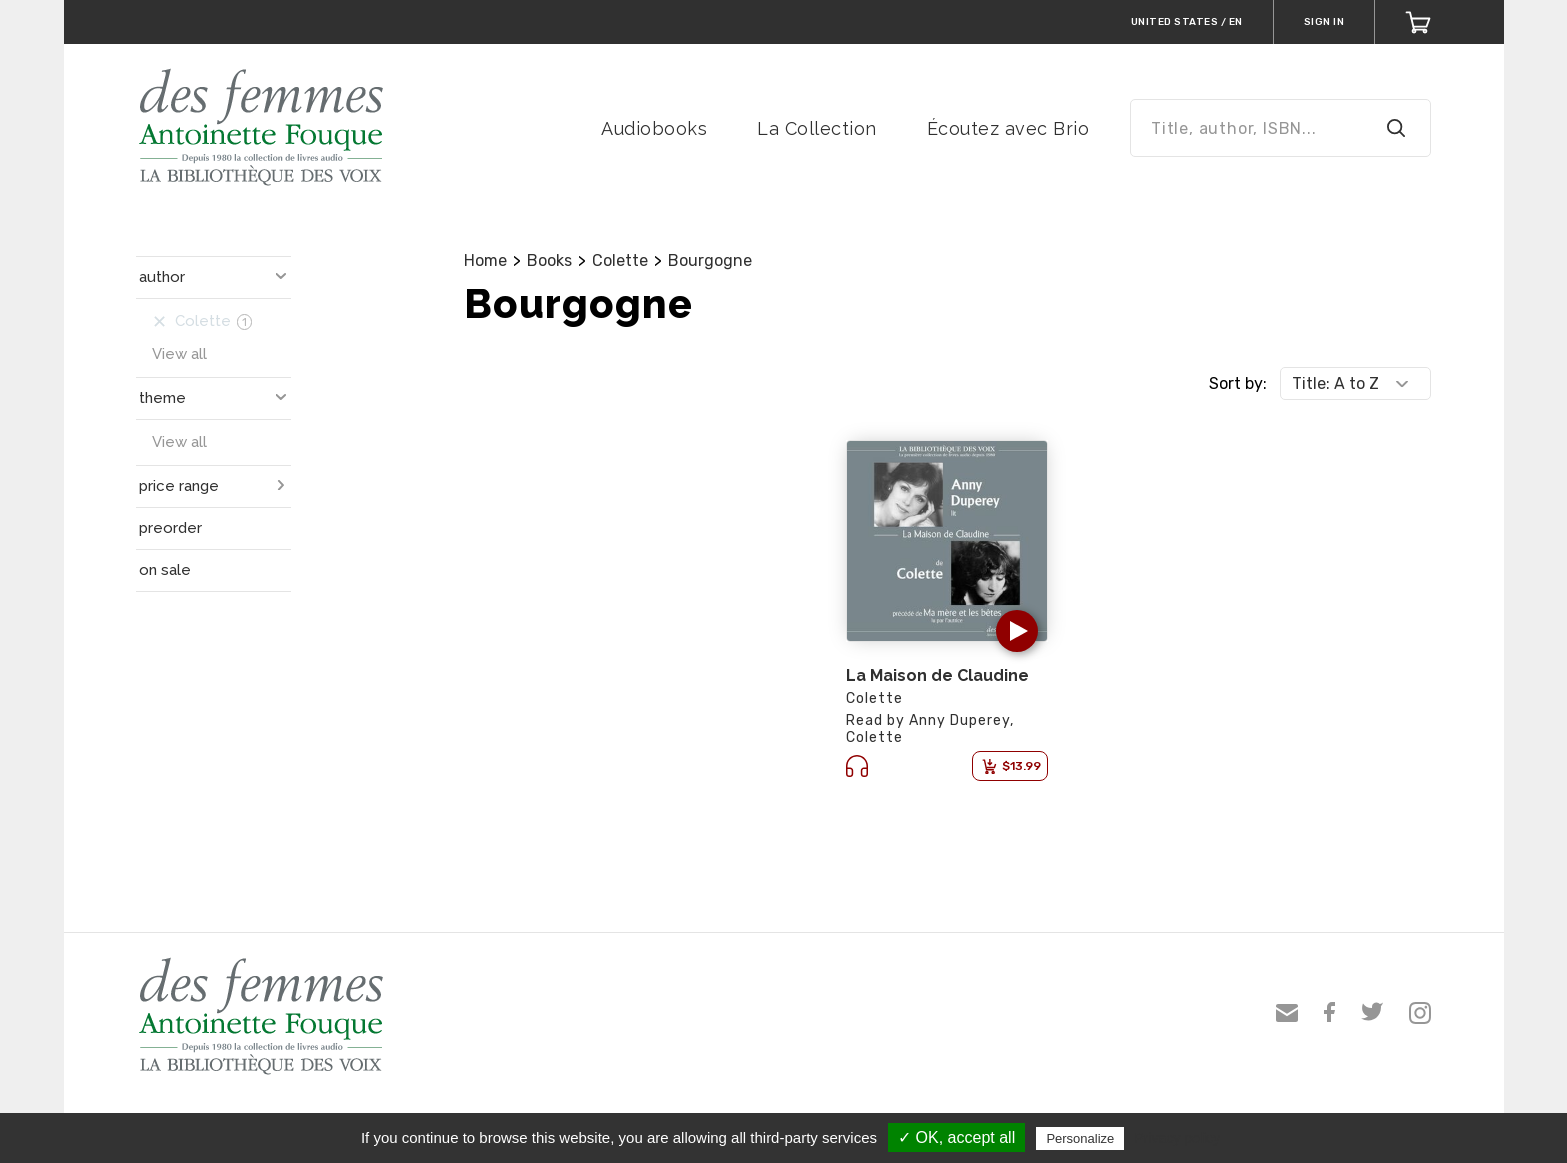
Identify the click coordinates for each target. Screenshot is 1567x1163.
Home (485, 260)
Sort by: (1238, 383)
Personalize (1080, 1138)
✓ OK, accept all (956, 1137)
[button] (1017, 631)
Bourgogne (710, 260)
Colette (620, 260)
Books (549, 260)
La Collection (817, 128)
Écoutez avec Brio (1008, 128)
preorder (170, 528)
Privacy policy (1177, 1138)
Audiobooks (654, 128)
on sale (165, 570)
